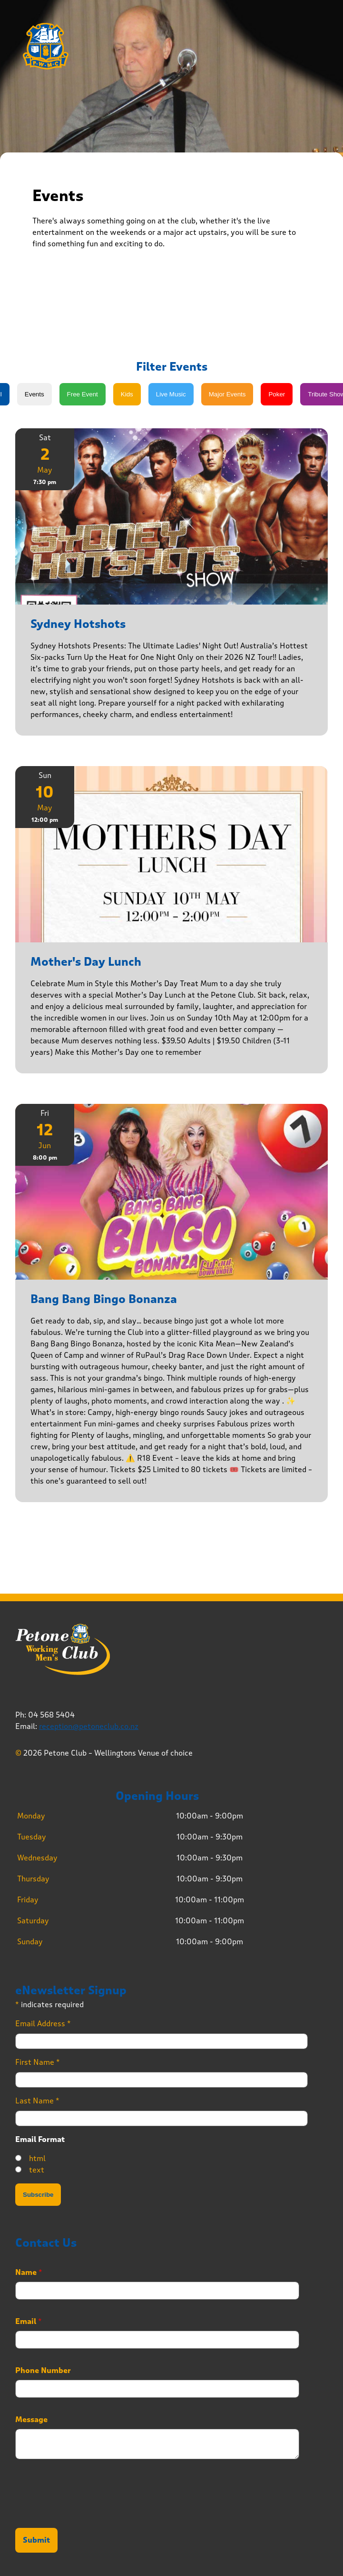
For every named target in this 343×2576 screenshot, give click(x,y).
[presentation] (87, 2512)
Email (28, 2321)
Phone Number (43, 2370)
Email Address (43, 2023)
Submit (36, 2540)
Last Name (37, 2100)
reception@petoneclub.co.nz (88, 1726)
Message (31, 2419)
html (37, 2158)
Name (28, 2272)
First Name (37, 2062)
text (36, 2169)
